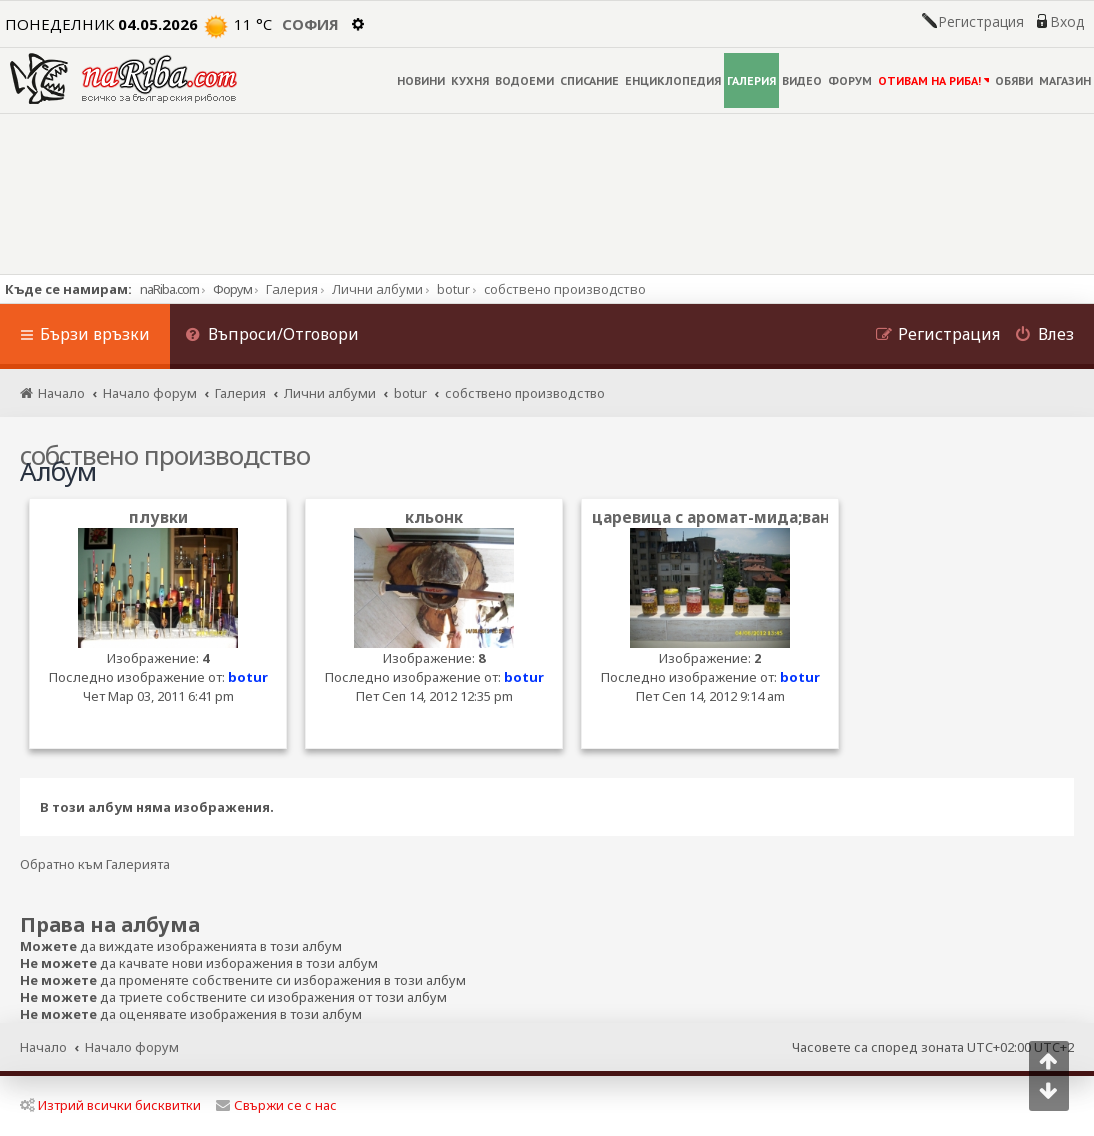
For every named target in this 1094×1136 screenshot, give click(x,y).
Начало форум (132, 1047)
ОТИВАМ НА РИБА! (933, 80)
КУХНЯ (470, 80)
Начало (43, 1047)
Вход (1067, 22)
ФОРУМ (850, 80)
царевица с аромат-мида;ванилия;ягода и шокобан (803, 517)
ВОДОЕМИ (524, 80)
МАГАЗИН (1065, 80)
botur (248, 677)
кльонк (434, 517)
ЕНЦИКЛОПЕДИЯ (673, 80)
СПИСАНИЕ (589, 80)
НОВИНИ (421, 80)
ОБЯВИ (1014, 80)
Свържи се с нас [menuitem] (276, 1105)
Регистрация (981, 22)
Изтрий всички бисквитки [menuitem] (110, 1105)
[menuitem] (272, 336)
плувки (158, 517)
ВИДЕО (802, 80)
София (310, 24)
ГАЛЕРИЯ (751, 80)
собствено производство (165, 455)
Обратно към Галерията (95, 864)
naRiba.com (169, 289)
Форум (232, 289)
